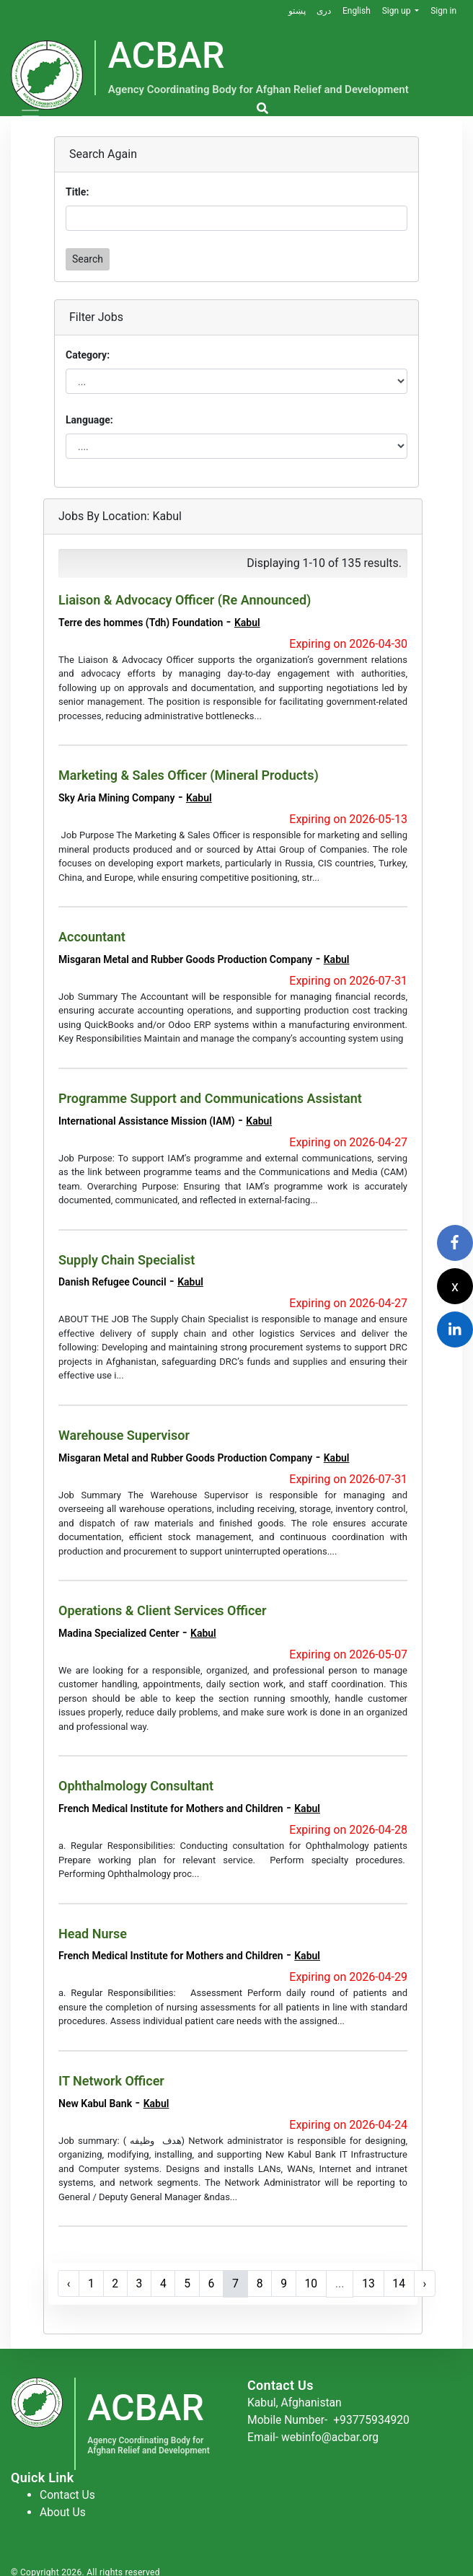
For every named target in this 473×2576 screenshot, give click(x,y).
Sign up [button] (396, 11)
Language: (89, 420)
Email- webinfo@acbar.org (314, 2433)
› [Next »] (431, 2280)
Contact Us (68, 2490)
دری (323, 11)
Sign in (443, 11)
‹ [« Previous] (69, 2280)
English (356, 11)
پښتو (295, 11)
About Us (63, 2508)
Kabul (247, 622)
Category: (88, 355)
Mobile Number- (330, 2415)
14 (404, 2280)
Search (87, 259)
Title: (77, 192)
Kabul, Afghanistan (295, 2398)
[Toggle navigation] (30, 116)
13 (373, 2280)
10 (315, 2280)
